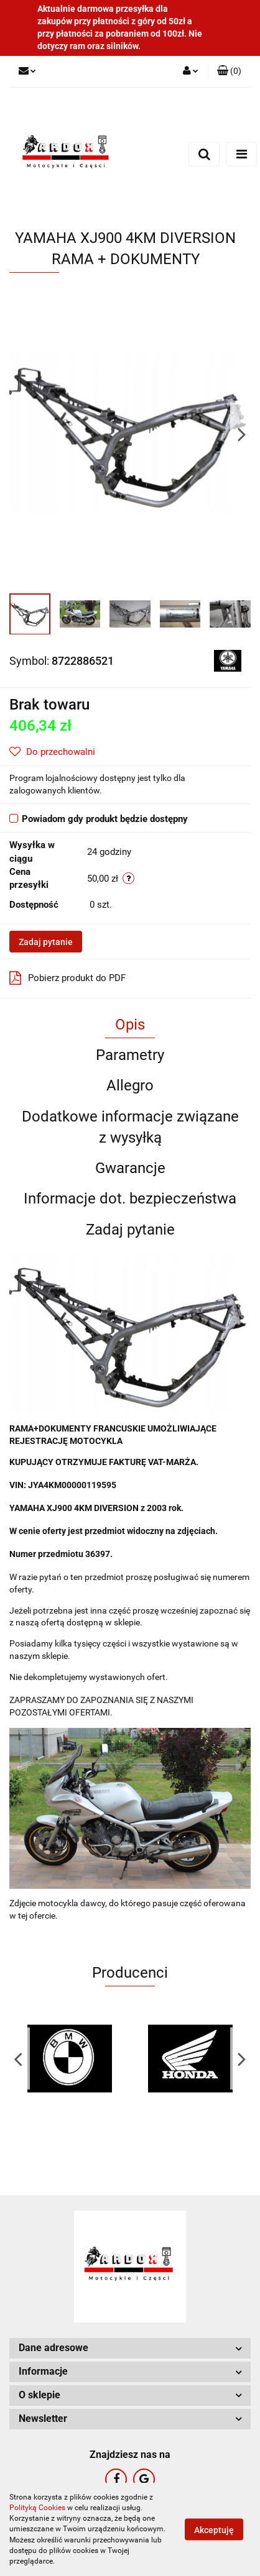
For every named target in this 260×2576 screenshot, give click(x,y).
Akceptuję (214, 2530)
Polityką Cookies (37, 2507)
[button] (229, 71)
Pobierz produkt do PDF (67, 978)
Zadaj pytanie (46, 942)
